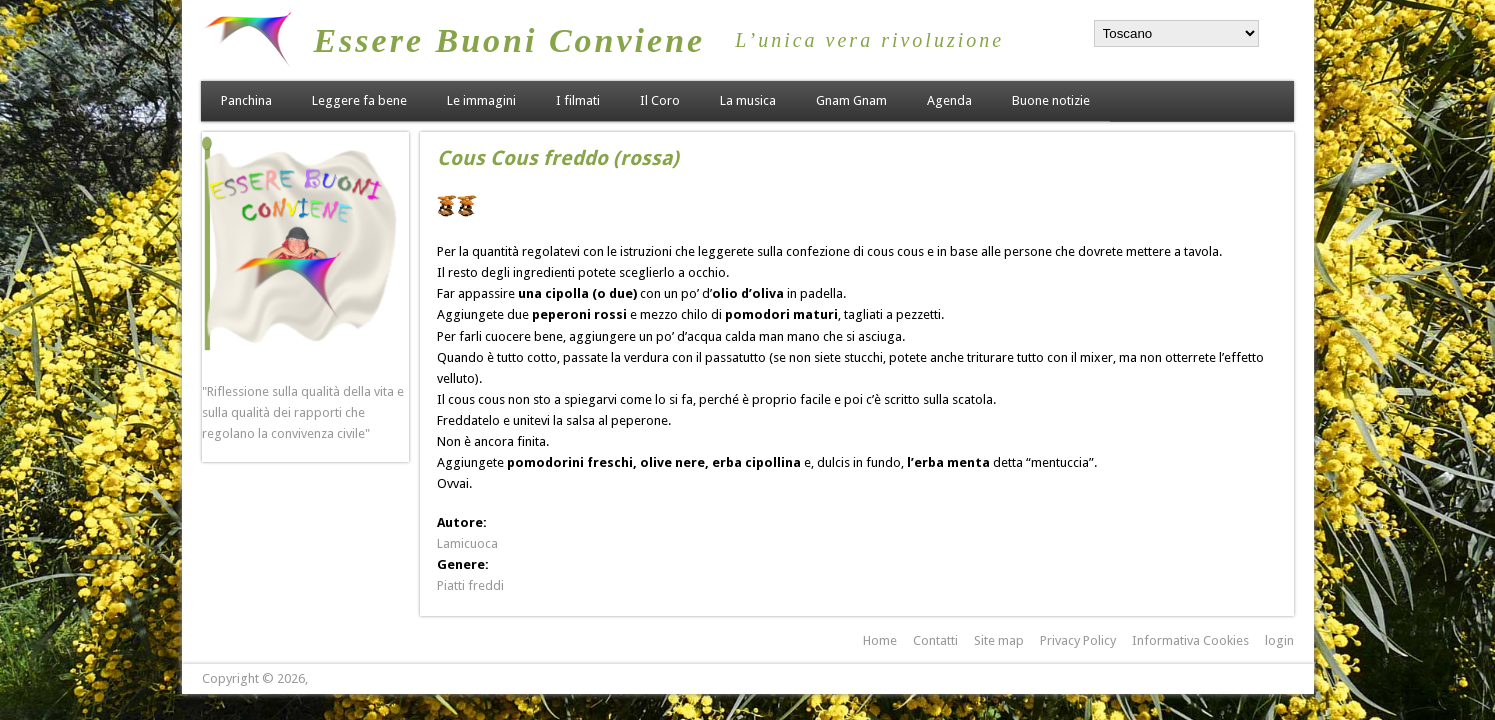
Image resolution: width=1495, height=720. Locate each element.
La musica (748, 100)
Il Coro (660, 100)
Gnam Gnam (851, 100)
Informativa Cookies (1190, 640)
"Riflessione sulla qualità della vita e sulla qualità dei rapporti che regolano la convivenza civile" (303, 412)
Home (880, 640)
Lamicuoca (467, 543)
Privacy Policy (1078, 640)
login (1279, 640)
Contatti (935, 640)
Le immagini (481, 100)
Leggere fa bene (359, 100)
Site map (999, 640)
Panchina (246, 100)
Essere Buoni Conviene (509, 40)
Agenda (949, 100)
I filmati (578, 100)
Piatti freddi (470, 585)
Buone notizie (1051, 100)
